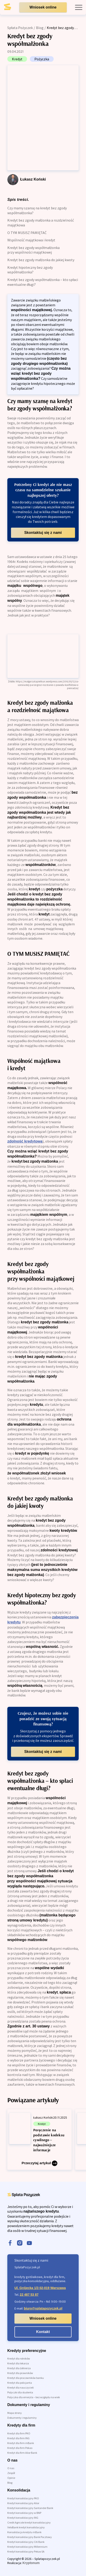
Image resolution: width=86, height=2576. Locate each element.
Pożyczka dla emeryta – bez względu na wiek (33, 2397)
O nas (10, 2468)
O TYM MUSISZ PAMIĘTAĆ (27, 232)
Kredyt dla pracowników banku (25, 2378)
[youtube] (29, 2243)
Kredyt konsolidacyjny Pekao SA (25, 2551)
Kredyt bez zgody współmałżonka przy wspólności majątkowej (33, 250)
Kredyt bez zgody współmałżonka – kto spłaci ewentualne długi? (42, 282)
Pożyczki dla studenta (20, 2392)
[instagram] (19, 2243)
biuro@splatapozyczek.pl (43, 2308)
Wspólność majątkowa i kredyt (31, 240)
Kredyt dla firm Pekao (19, 2448)
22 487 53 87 (29, 2294)
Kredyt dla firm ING (18, 2438)
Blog (40, 27)
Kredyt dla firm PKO (18, 2433)
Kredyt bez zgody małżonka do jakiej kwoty (40, 259)
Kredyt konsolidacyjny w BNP (24, 2513)
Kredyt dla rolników (18, 2358)
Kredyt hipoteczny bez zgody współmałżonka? (30, 270)
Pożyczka (41, 59)
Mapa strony (14, 2413)
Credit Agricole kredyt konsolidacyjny (29, 2522)
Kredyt (17, 59)
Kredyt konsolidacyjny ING (22, 2517)
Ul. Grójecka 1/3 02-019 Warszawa (40, 2288)
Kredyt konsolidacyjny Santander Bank (30, 2508)
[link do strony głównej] (11, 8)
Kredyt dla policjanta (19, 2382)
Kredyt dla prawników (20, 2373)
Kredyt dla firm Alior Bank (22, 2452)
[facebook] (10, 2243)
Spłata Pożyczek (20, 27)
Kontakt (43, 2332)
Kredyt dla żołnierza (19, 2368)
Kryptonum (31, 2563)
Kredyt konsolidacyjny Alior (23, 2503)
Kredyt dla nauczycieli (20, 2387)
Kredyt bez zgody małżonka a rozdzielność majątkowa (40, 222)
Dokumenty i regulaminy (22, 2417)
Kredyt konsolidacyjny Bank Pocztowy (29, 2537)
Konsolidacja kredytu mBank (24, 2532)
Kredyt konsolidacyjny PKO (23, 2498)
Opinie (11, 2478)
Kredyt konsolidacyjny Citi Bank (25, 2542)
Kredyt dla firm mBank (20, 2443)
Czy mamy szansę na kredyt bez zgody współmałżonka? (37, 210)
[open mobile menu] (78, 7)
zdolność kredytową (24, 1141)
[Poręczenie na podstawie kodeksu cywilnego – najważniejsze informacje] (39, 2139)
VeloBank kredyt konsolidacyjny (26, 2527)
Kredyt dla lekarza (18, 2363)
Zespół (11, 2473)
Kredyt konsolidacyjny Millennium (27, 2546)
